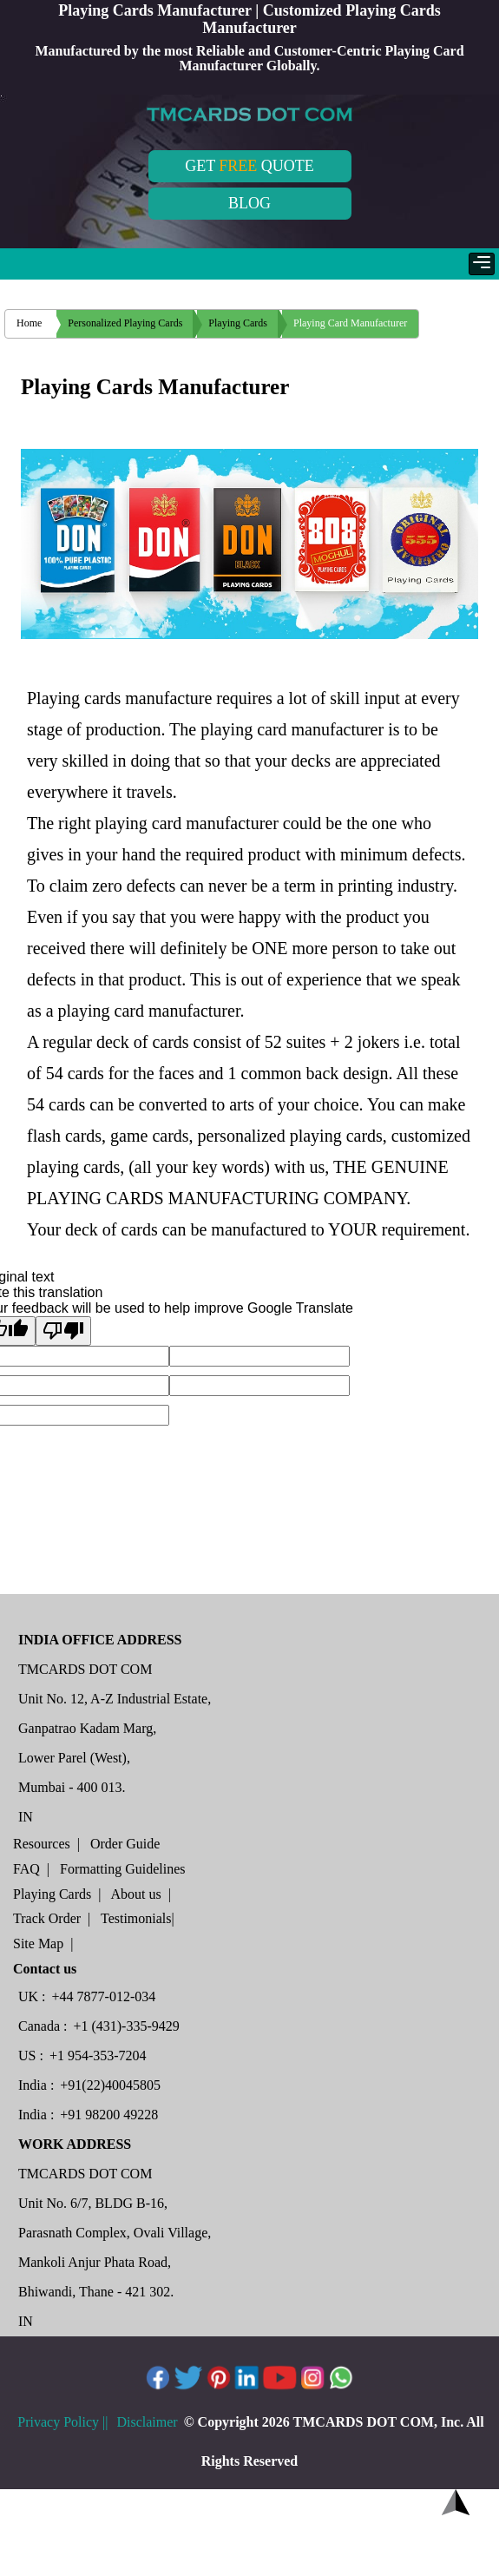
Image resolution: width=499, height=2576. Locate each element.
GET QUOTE (249, 166)
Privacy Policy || (62, 2422)
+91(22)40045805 (110, 2085)
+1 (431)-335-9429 (126, 2026)
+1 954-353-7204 (98, 2055)
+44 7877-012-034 (104, 1996)
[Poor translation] (63, 1331)
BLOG (249, 203)
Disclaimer (148, 2422)
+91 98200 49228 (109, 2114)
